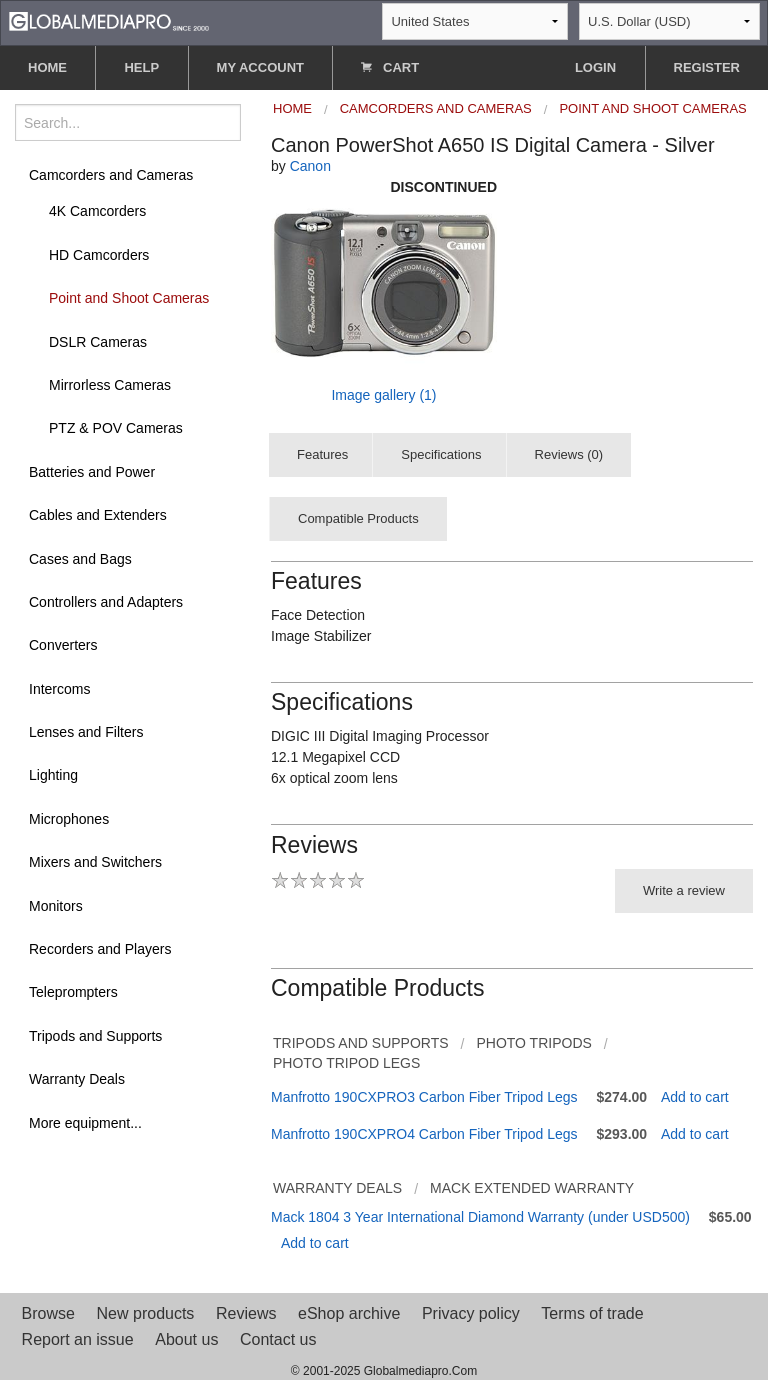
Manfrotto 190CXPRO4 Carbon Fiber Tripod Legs (424, 1134)
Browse (48, 1313)
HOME (47, 67)
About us (186, 1339)
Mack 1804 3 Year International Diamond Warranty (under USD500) (480, 1217)
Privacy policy (471, 1313)
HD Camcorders (99, 255)
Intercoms (59, 689)
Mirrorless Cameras (110, 385)
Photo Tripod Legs (346, 1063)
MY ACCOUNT (260, 67)
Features (322, 454)
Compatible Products (358, 518)
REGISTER (707, 67)
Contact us (278, 1339)
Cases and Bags (80, 559)
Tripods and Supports (95, 1036)
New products (146, 1313)
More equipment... (85, 1123)
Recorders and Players (100, 949)
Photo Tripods (533, 1043)
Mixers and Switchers (95, 862)
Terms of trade (592, 1313)
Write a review (684, 890)
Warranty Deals (77, 1079)
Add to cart (695, 1097)
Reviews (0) (569, 454)
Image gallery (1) (383, 395)
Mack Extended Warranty (532, 1188)
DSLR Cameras (98, 342)
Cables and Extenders (98, 515)
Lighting (53, 775)
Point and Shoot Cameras (129, 298)
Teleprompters (73, 992)
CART (390, 67)
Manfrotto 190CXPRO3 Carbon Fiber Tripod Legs (424, 1097)
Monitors (56, 906)
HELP (141, 67)
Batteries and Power (92, 472)
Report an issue (78, 1339)
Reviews (246, 1313)
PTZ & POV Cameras (116, 428)
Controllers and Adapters (106, 602)
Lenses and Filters (86, 732)
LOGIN (595, 67)
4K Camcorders (97, 211)
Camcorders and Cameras (111, 175)
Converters (63, 645)
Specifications (441, 454)
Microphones (69, 819)
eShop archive (349, 1313)
